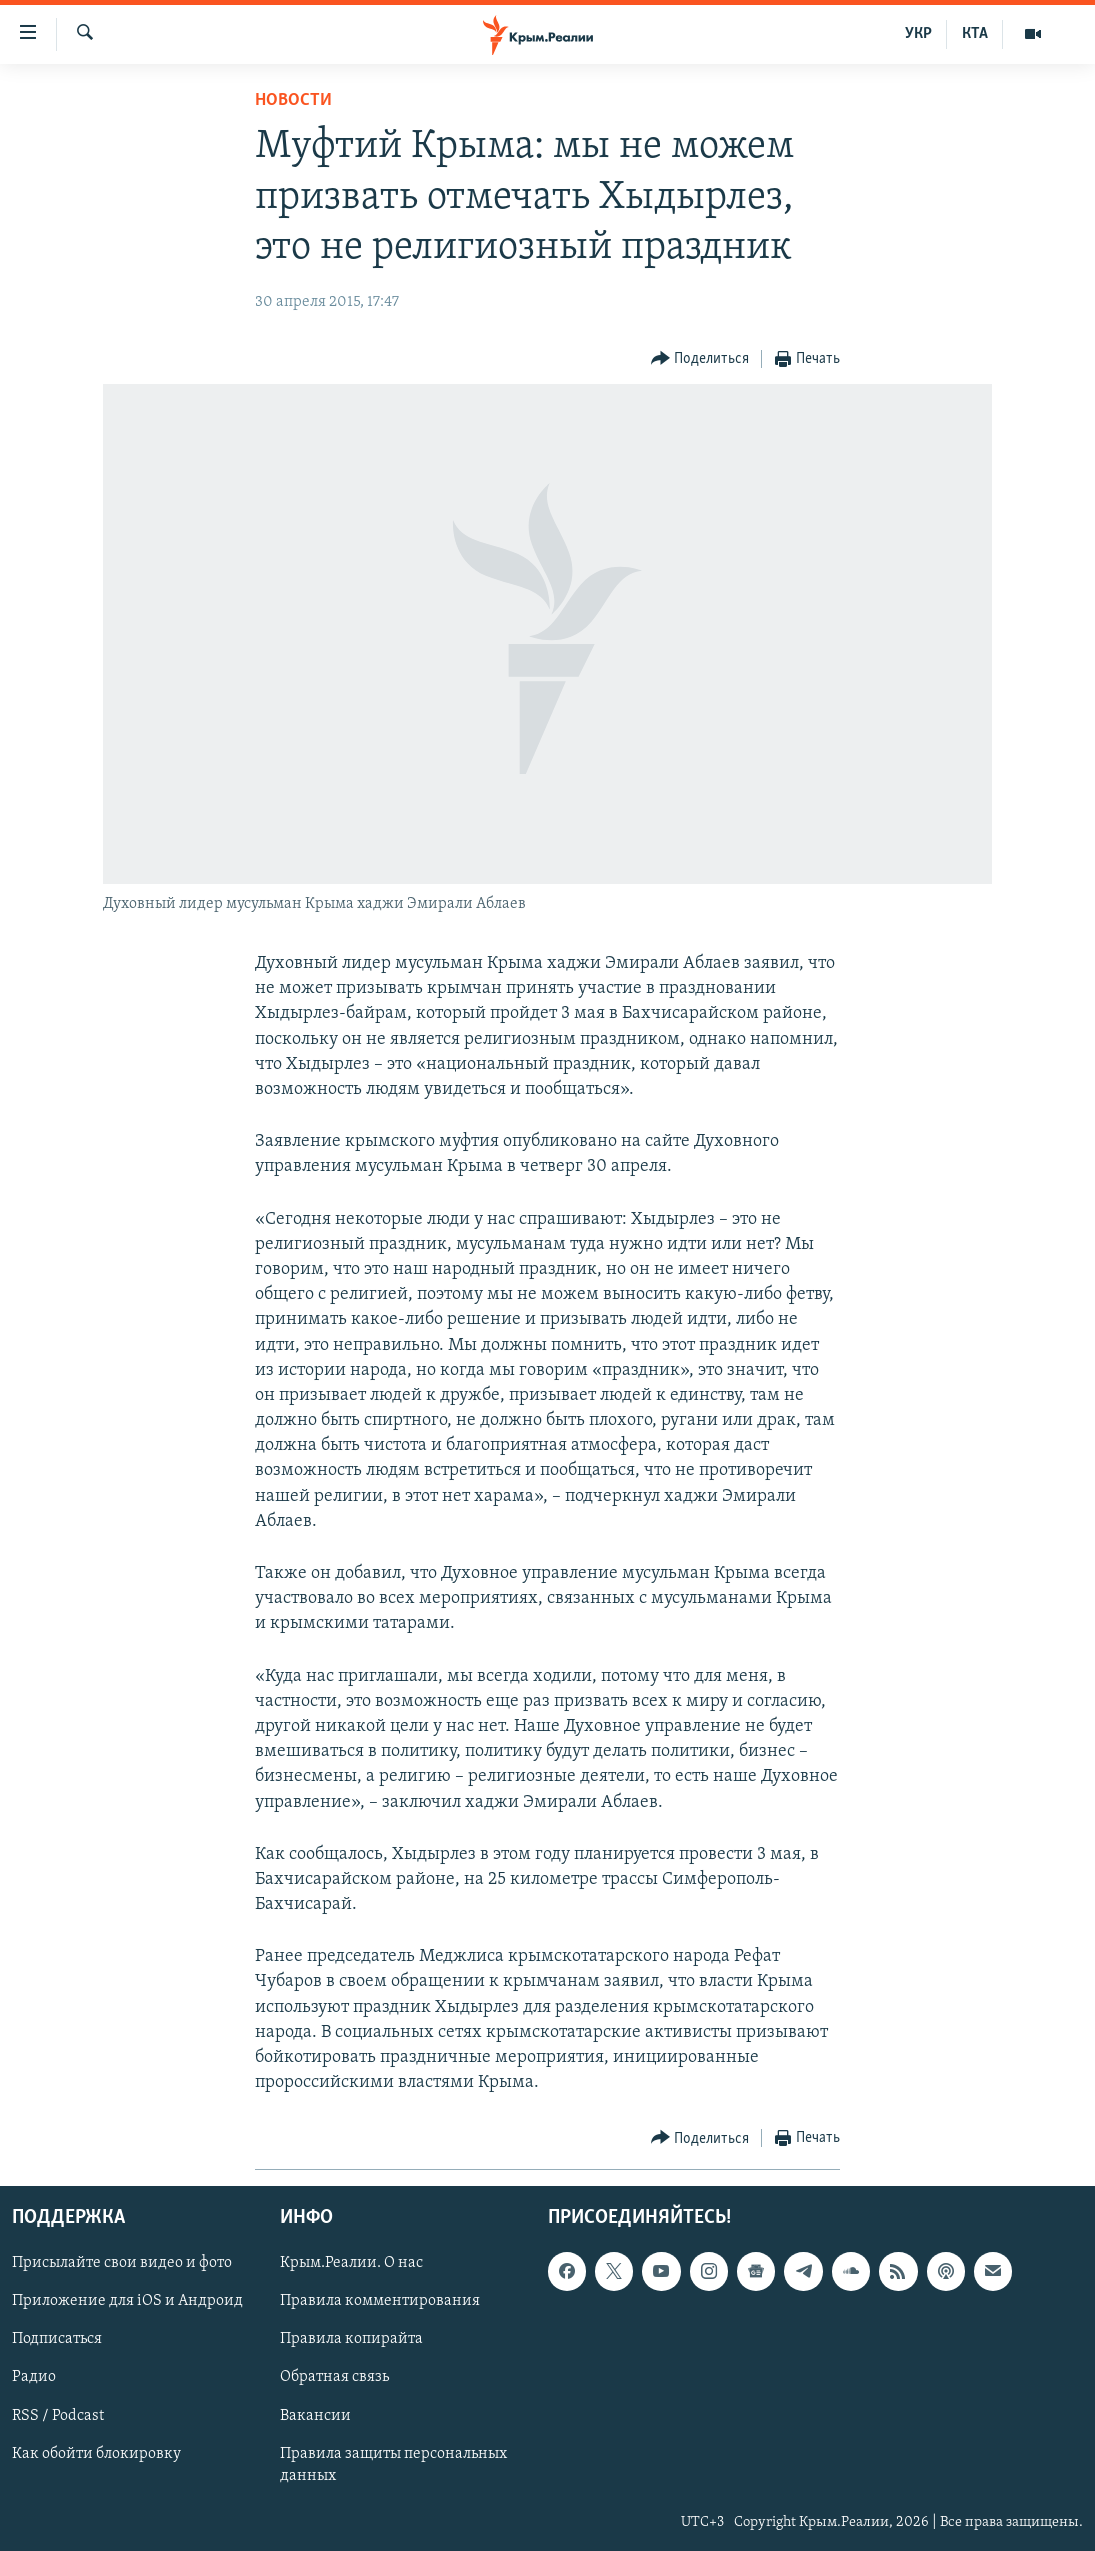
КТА (975, 34)
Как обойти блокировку (96, 2453)
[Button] (700, 359)
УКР (918, 34)
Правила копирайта (351, 2339)
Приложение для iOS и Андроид (127, 2301)
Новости (293, 100)
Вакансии (315, 2415)
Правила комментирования (380, 2301)
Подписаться (57, 2339)
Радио (34, 2377)
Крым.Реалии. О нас (351, 2263)
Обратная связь (334, 2377)
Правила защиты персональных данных (393, 2464)
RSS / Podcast (58, 2415)
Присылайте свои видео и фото (122, 2263)
